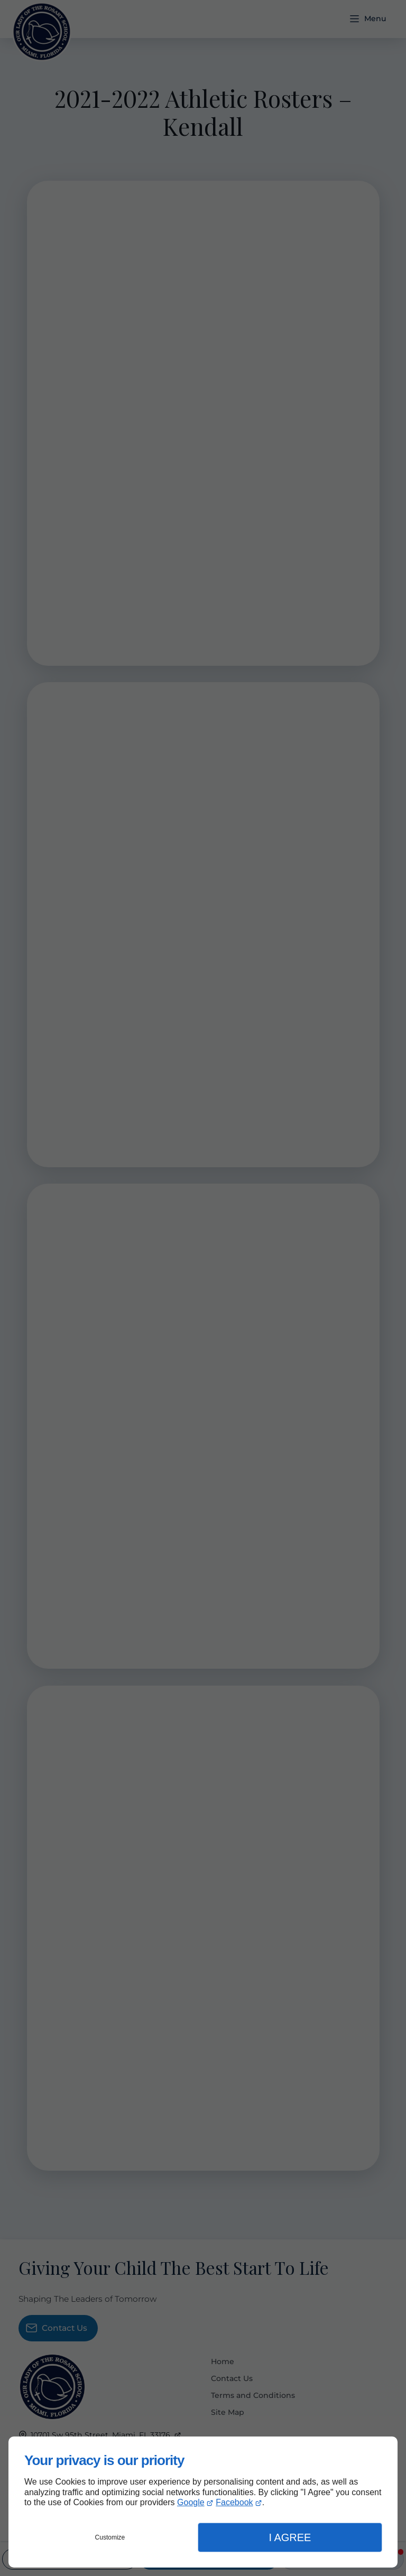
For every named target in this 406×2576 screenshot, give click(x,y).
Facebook (234, 2502)
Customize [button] (110, 2537)
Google (191, 2502)
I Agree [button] (290, 2537)
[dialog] (203, 2502)
